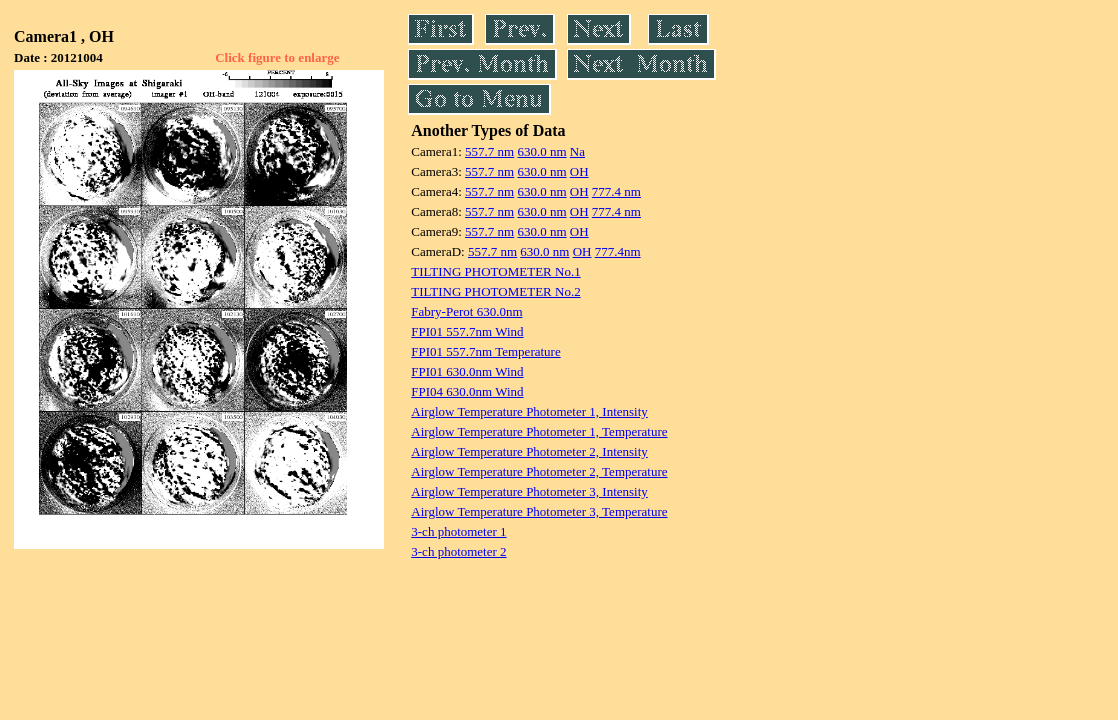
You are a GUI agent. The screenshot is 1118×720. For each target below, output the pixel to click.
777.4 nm (616, 191)
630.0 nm (541, 151)
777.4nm (618, 251)
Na (577, 151)
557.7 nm (489, 151)
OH (579, 171)
